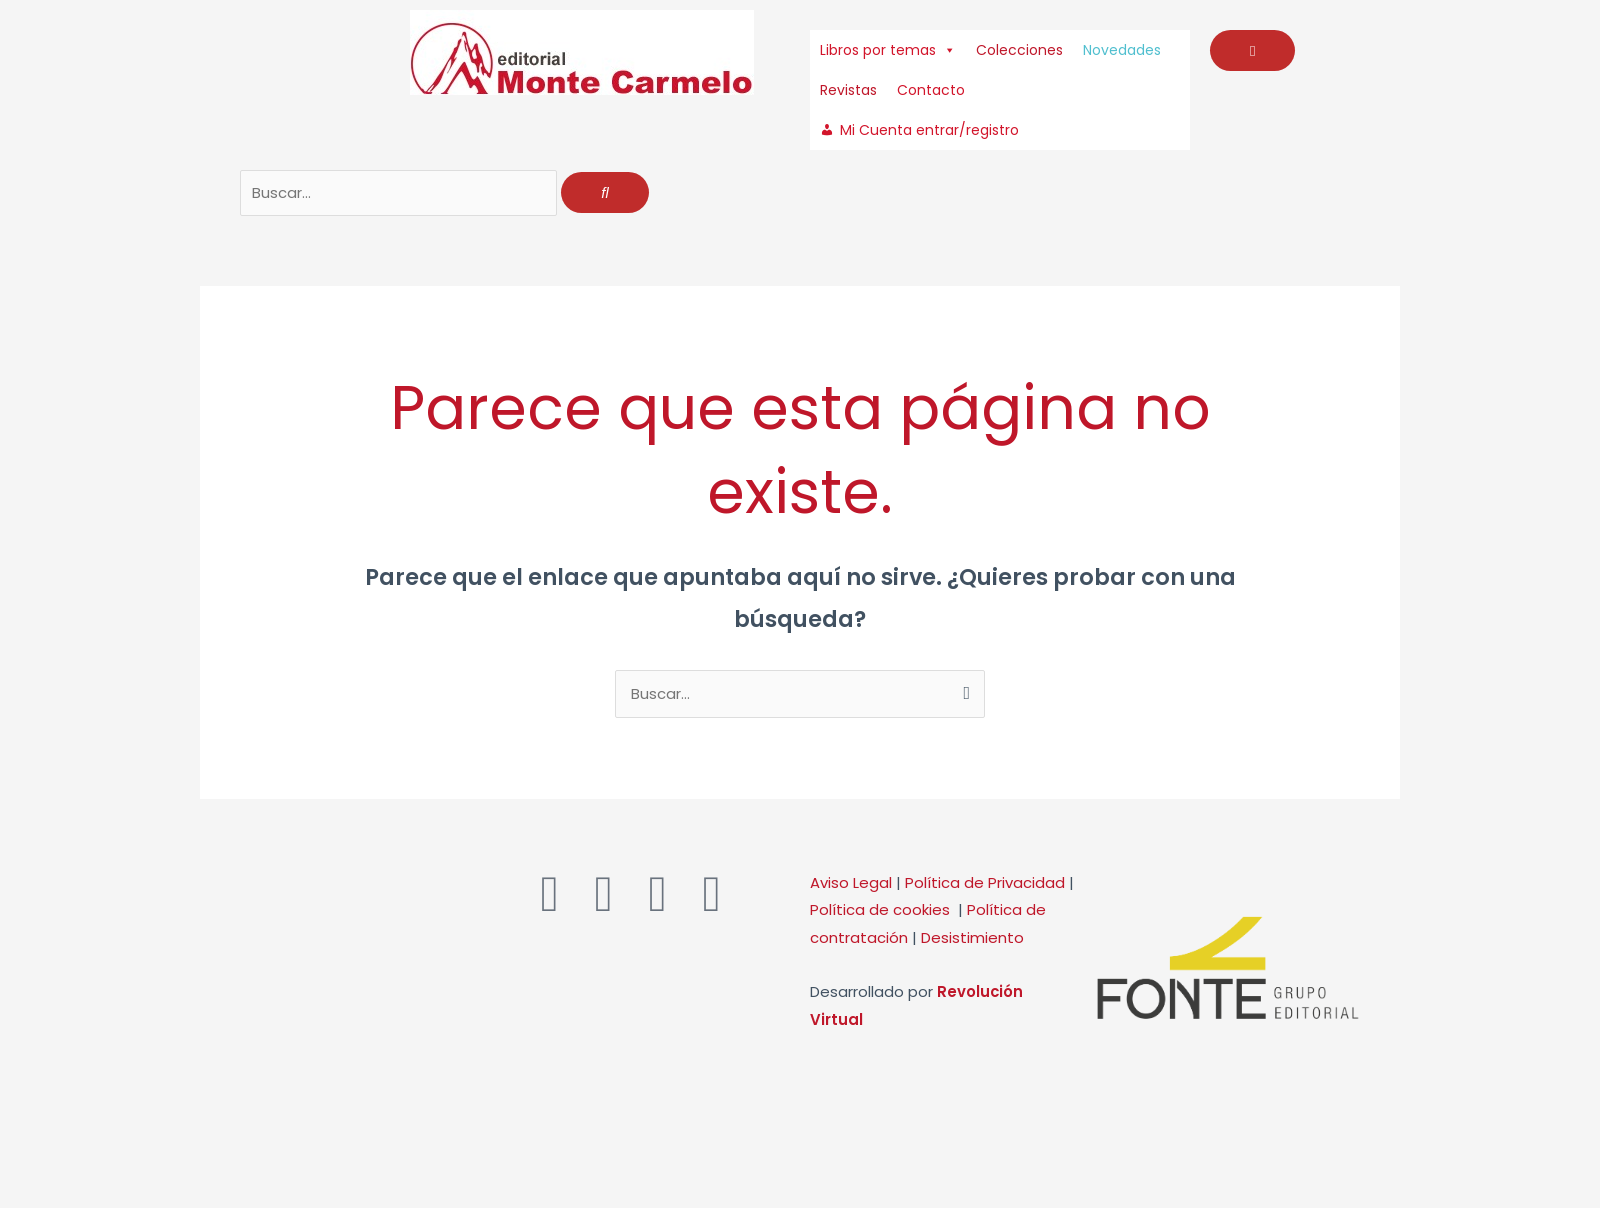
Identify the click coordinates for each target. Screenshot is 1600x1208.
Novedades (1122, 50)
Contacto (931, 90)
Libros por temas (888, 50)
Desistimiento (972, 939)
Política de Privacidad (985, 884)
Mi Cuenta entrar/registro (929, 130)
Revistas (848, 90)
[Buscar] (606, 193)
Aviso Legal (851, 884)
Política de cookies (884, 912)
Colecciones (1019, 50)
